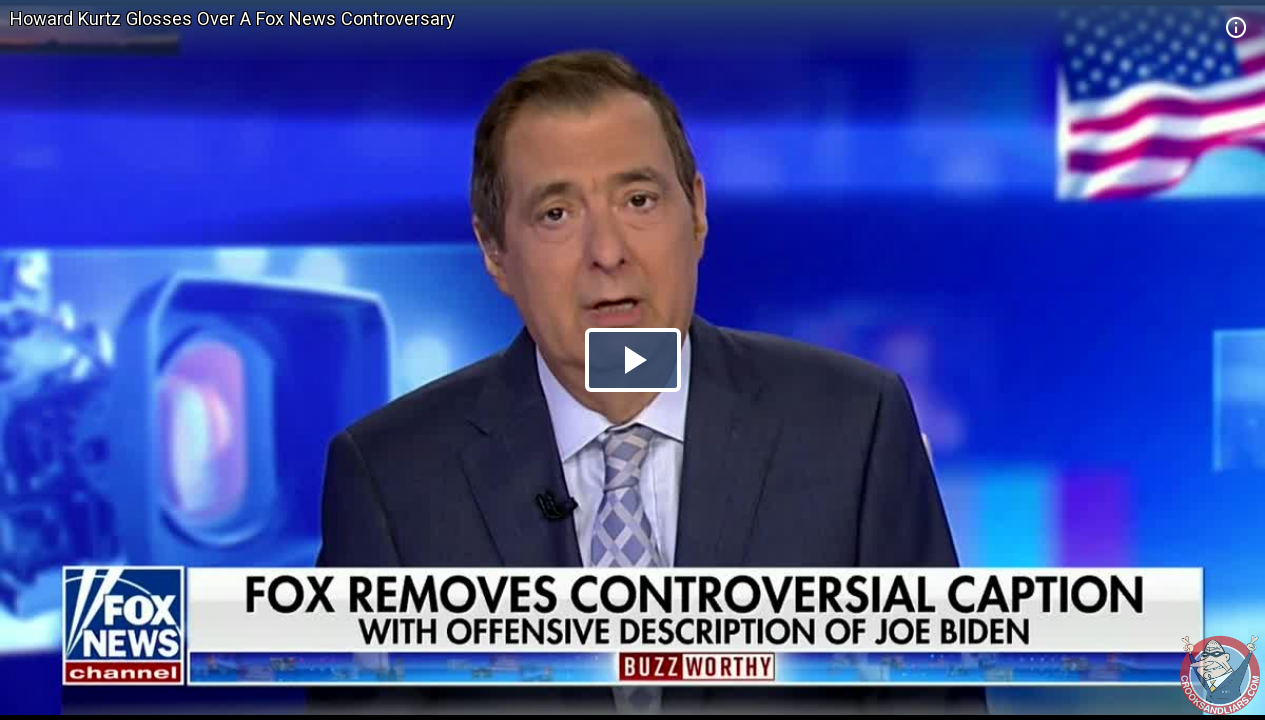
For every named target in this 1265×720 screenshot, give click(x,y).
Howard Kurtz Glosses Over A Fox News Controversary (232, 18)
